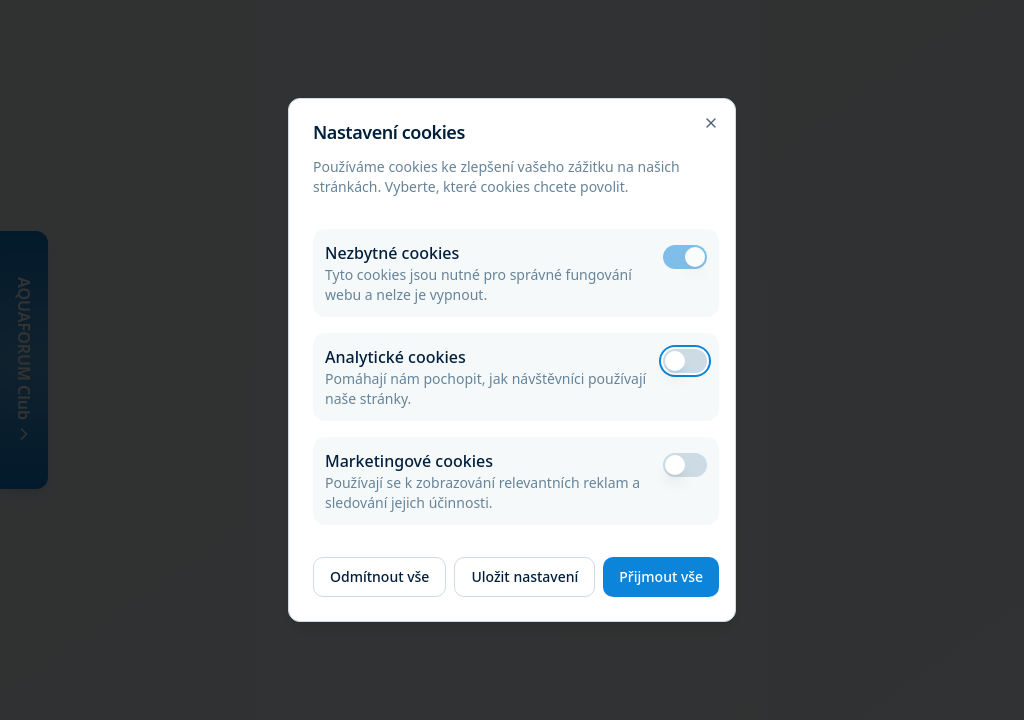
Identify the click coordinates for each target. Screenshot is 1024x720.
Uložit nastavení (524, 576)
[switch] (685, 257)
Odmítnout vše (379, 576)
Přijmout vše (661, 576)
